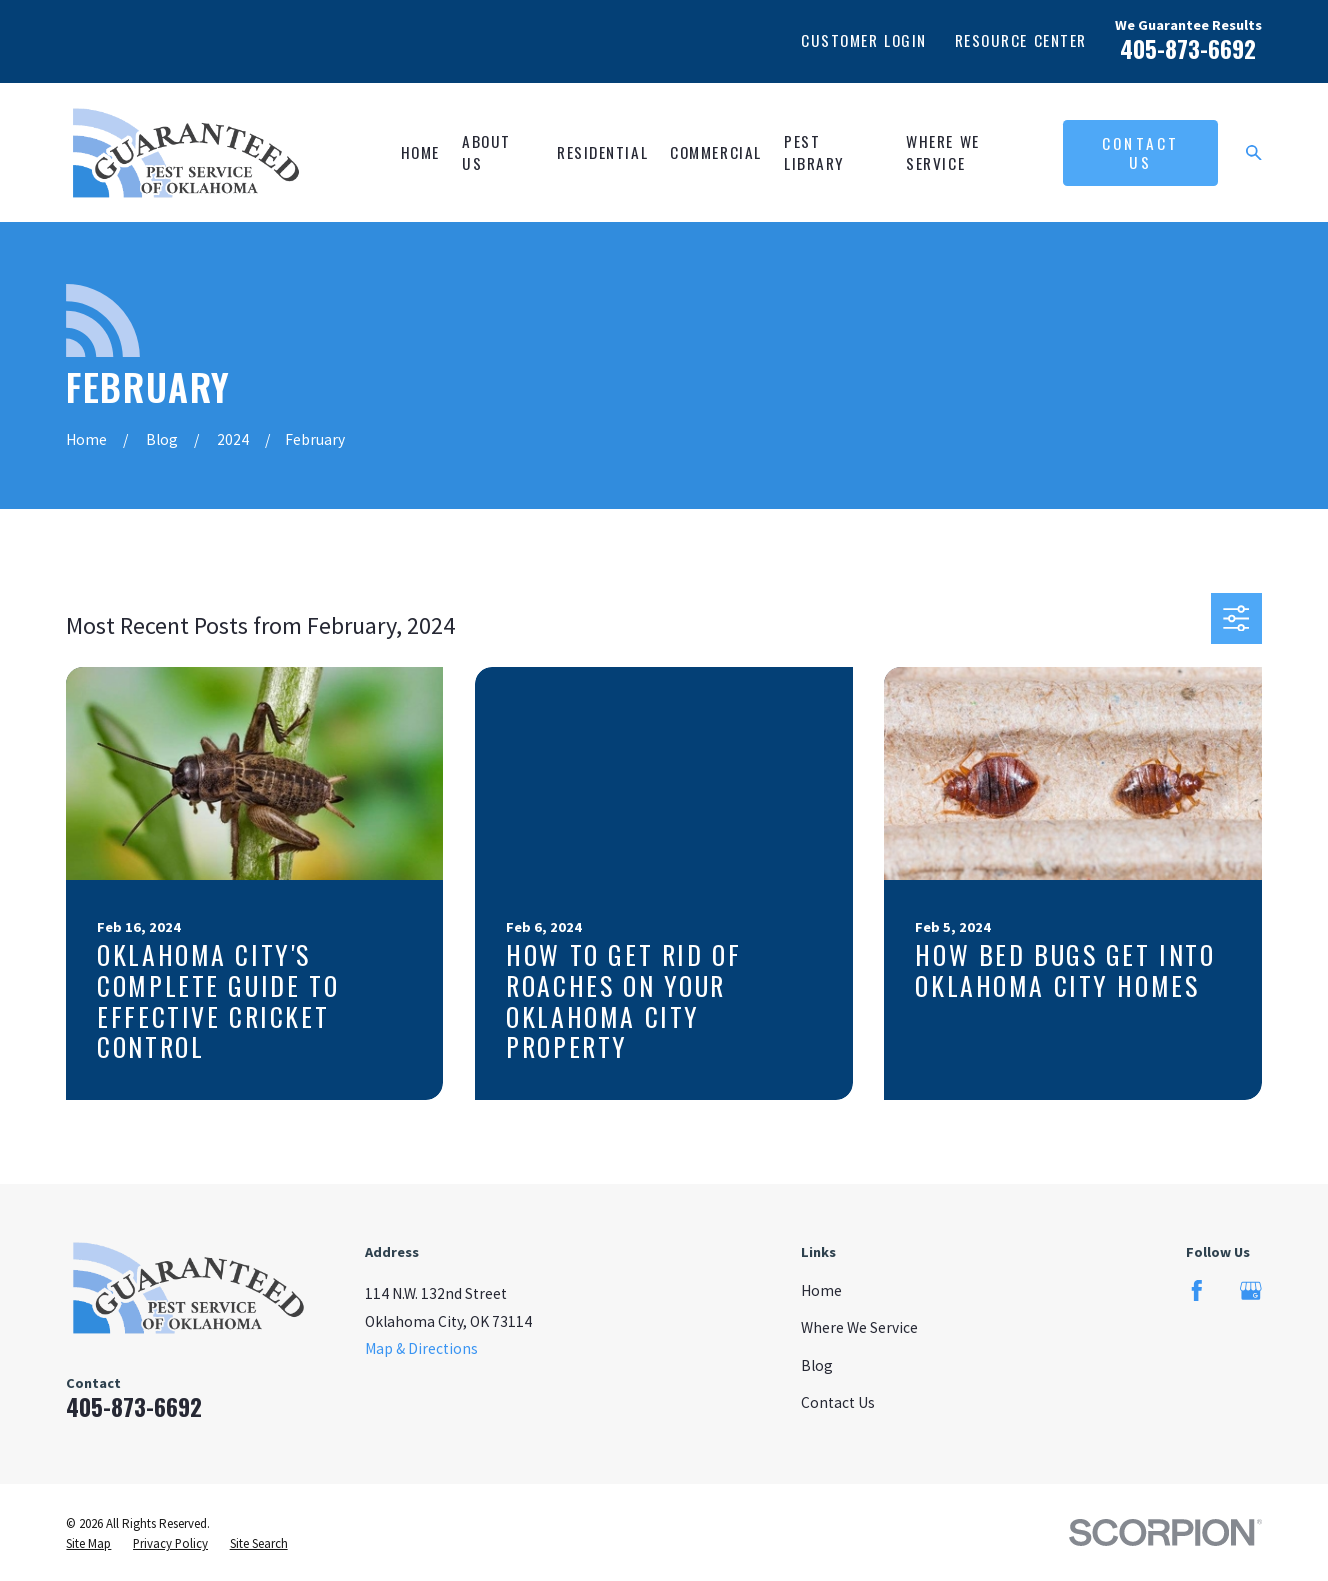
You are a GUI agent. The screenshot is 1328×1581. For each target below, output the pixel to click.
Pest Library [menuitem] (814, 152)
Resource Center (1021, 40)
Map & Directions (421, 1348)
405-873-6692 (1188, 48)
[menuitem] (88, 1544)
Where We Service (859, 1327)
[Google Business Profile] (1251, 1291)
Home (821, 1290)
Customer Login (864, 40)
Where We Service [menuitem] (942, 152)
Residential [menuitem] (602, 152)
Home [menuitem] (420, 152)
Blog (817, 1365)
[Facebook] (1197, 1291)
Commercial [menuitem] (715, 152)
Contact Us (1140, 152)
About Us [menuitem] (486, 152)
